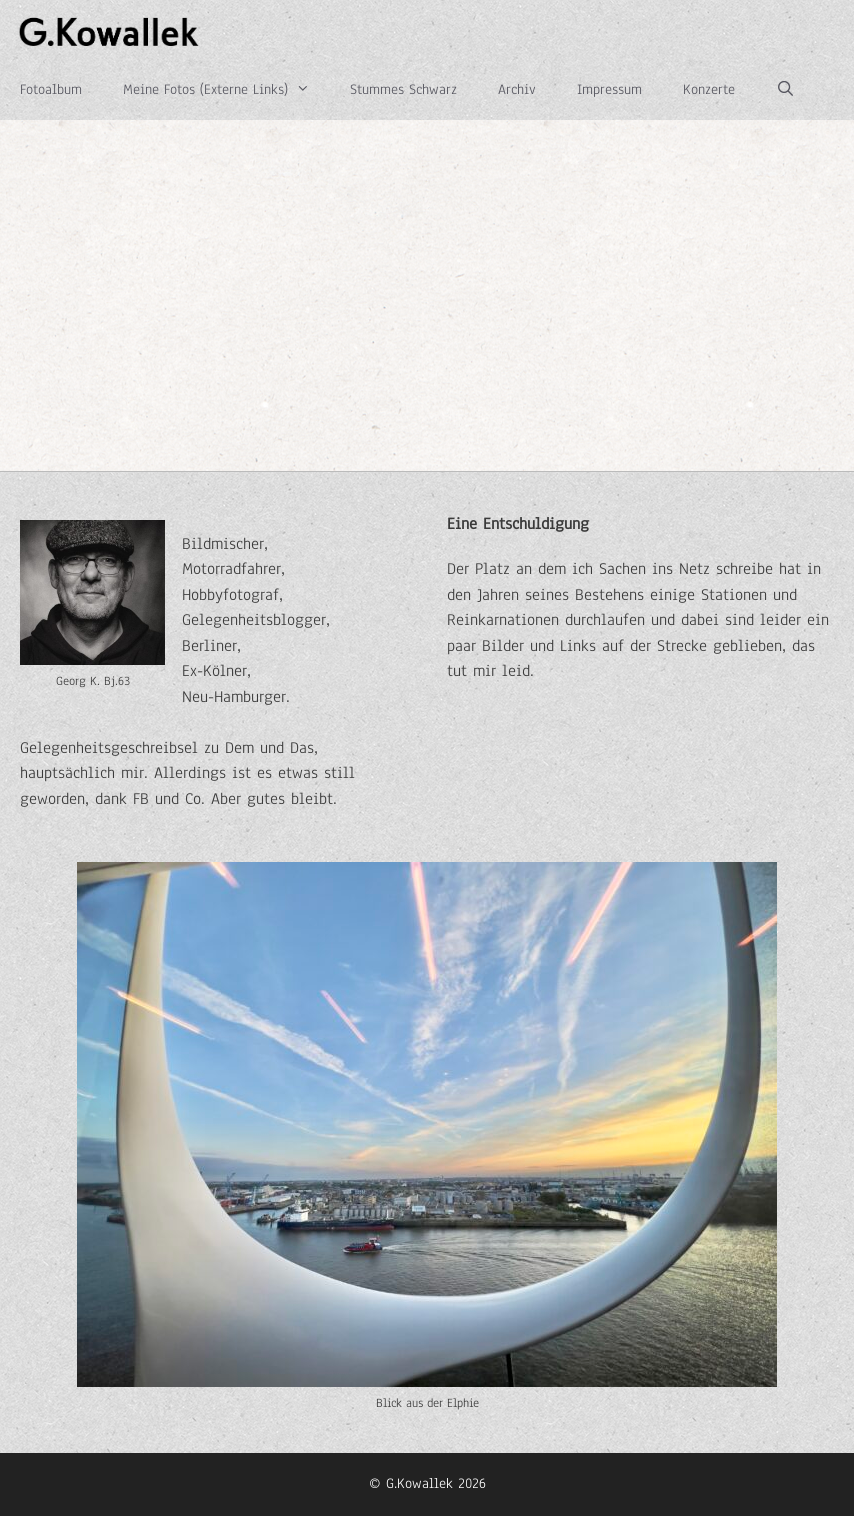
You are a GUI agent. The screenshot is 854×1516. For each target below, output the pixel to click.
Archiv (517, 89)
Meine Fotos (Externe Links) (226, 90)
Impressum (609, 89)
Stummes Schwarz (403, 89)
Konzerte (709, 89)
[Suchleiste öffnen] (784, 90)
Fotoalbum (51, 89)
